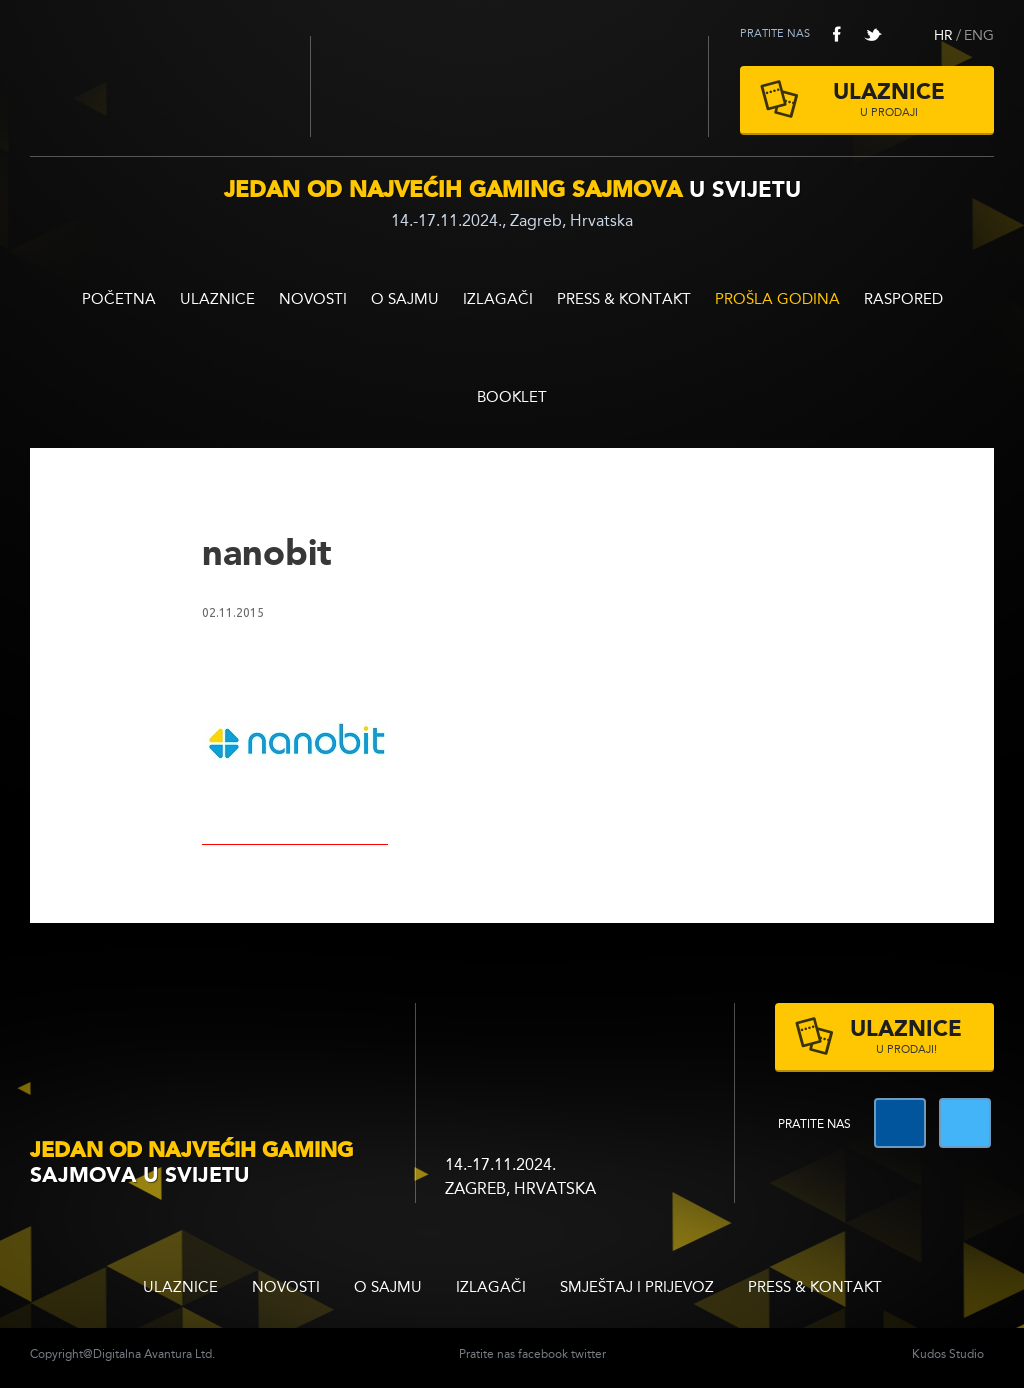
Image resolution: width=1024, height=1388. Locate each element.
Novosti (313, 300)
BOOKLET (512, 398)
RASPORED (903, 300)
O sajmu (405, 300)
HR (943, 36)
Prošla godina (777, 300)
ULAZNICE (217, 300)
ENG (979, 36)
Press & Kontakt (624, 300)
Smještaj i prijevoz (637, 1288)
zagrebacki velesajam (536, 1043)
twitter (873, 34)
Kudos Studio (948, 1355)
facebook (837, 34)
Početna (119, 300)
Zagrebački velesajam (509, 86)
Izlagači (498, 300)
